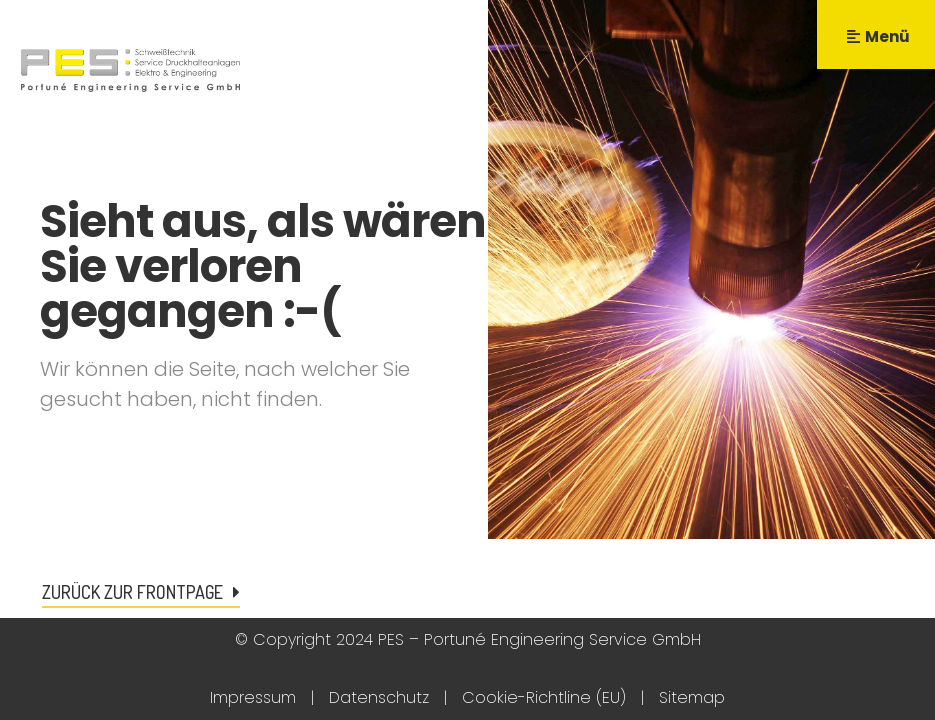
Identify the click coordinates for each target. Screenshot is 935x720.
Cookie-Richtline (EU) (544, 697)
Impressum (253, 697)
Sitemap (692, 697)
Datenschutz (379, 697)
